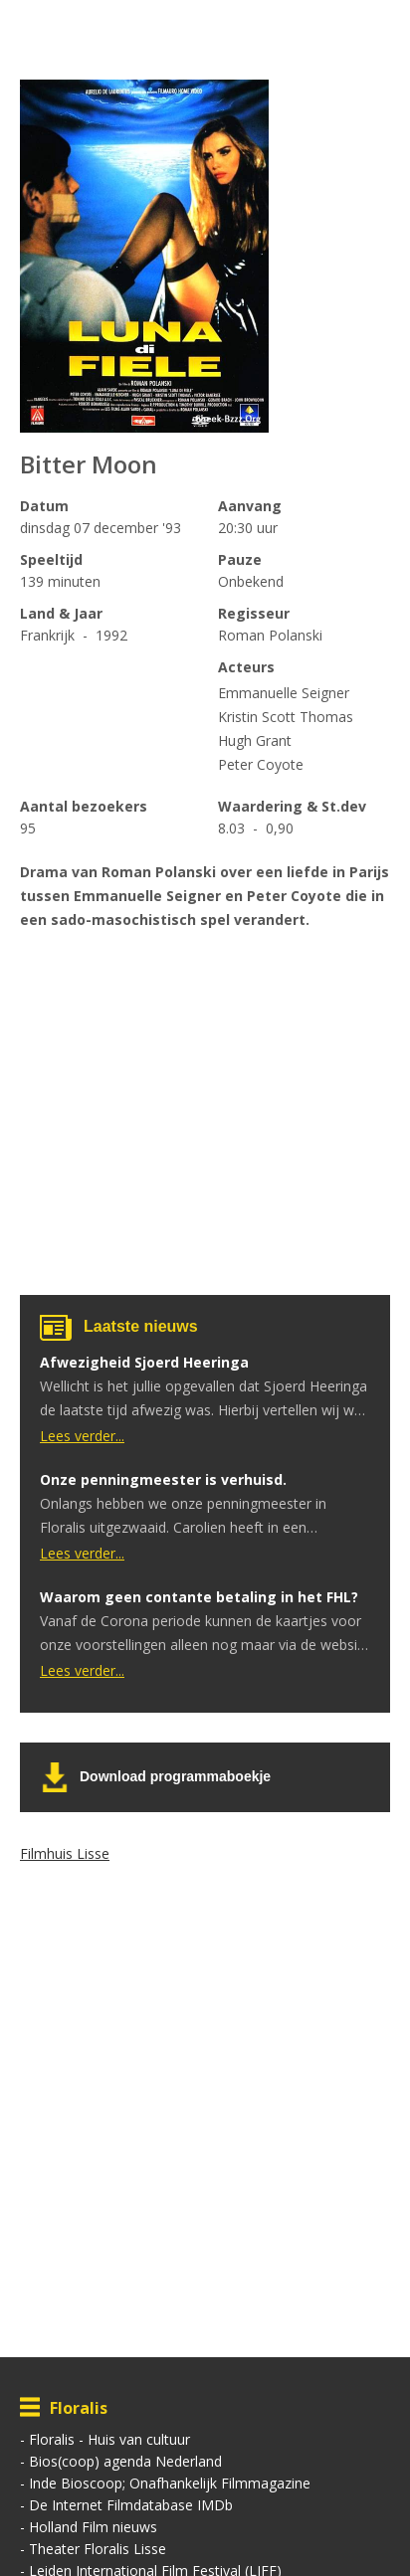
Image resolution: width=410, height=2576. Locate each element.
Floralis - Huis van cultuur (109, 2439)
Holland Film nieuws (93, 2526)
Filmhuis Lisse (64, 1853)
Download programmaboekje (175, 1776)
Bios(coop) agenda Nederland (125, 2461)
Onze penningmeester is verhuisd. (163, 1479)
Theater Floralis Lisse (97, 2548)
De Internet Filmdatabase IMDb (131, 2504)
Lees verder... (82, 1435)
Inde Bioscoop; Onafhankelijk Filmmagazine (169, 2483)
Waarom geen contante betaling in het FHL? (199, 1596)
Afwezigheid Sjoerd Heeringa (144, 1362)
